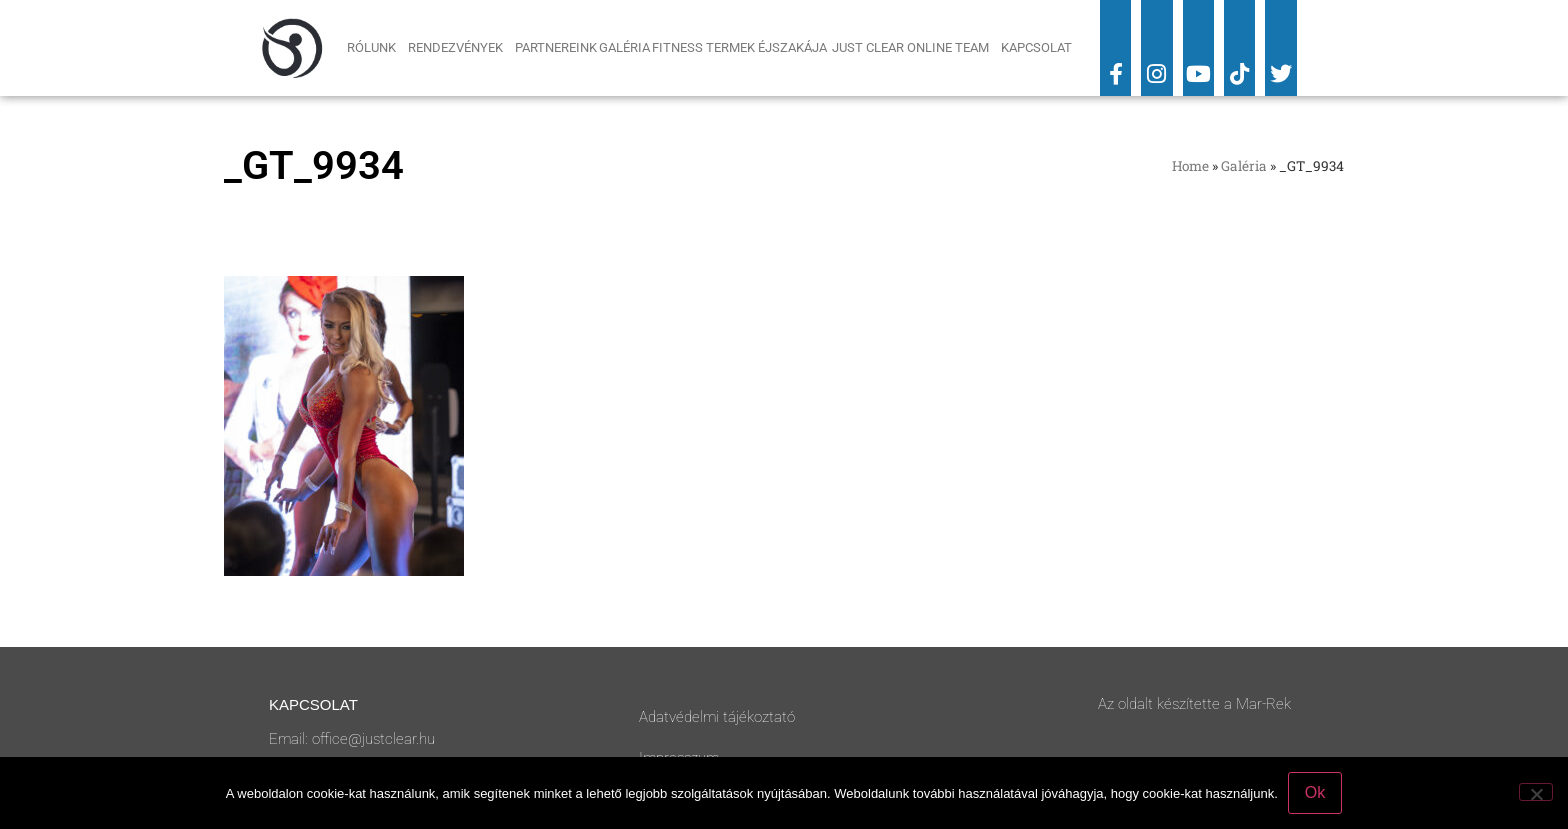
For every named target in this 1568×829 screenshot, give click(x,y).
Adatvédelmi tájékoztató (717, 717)
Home (1190, 166)
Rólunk (376, 48)
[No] (1536, 792)
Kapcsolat (1036, 47)
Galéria (624, 47)
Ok (1315, 792)
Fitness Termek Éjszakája (741, 47)
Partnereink (556, 47)
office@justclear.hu (373, 739)
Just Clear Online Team (915, 48)
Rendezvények (460, 48)
